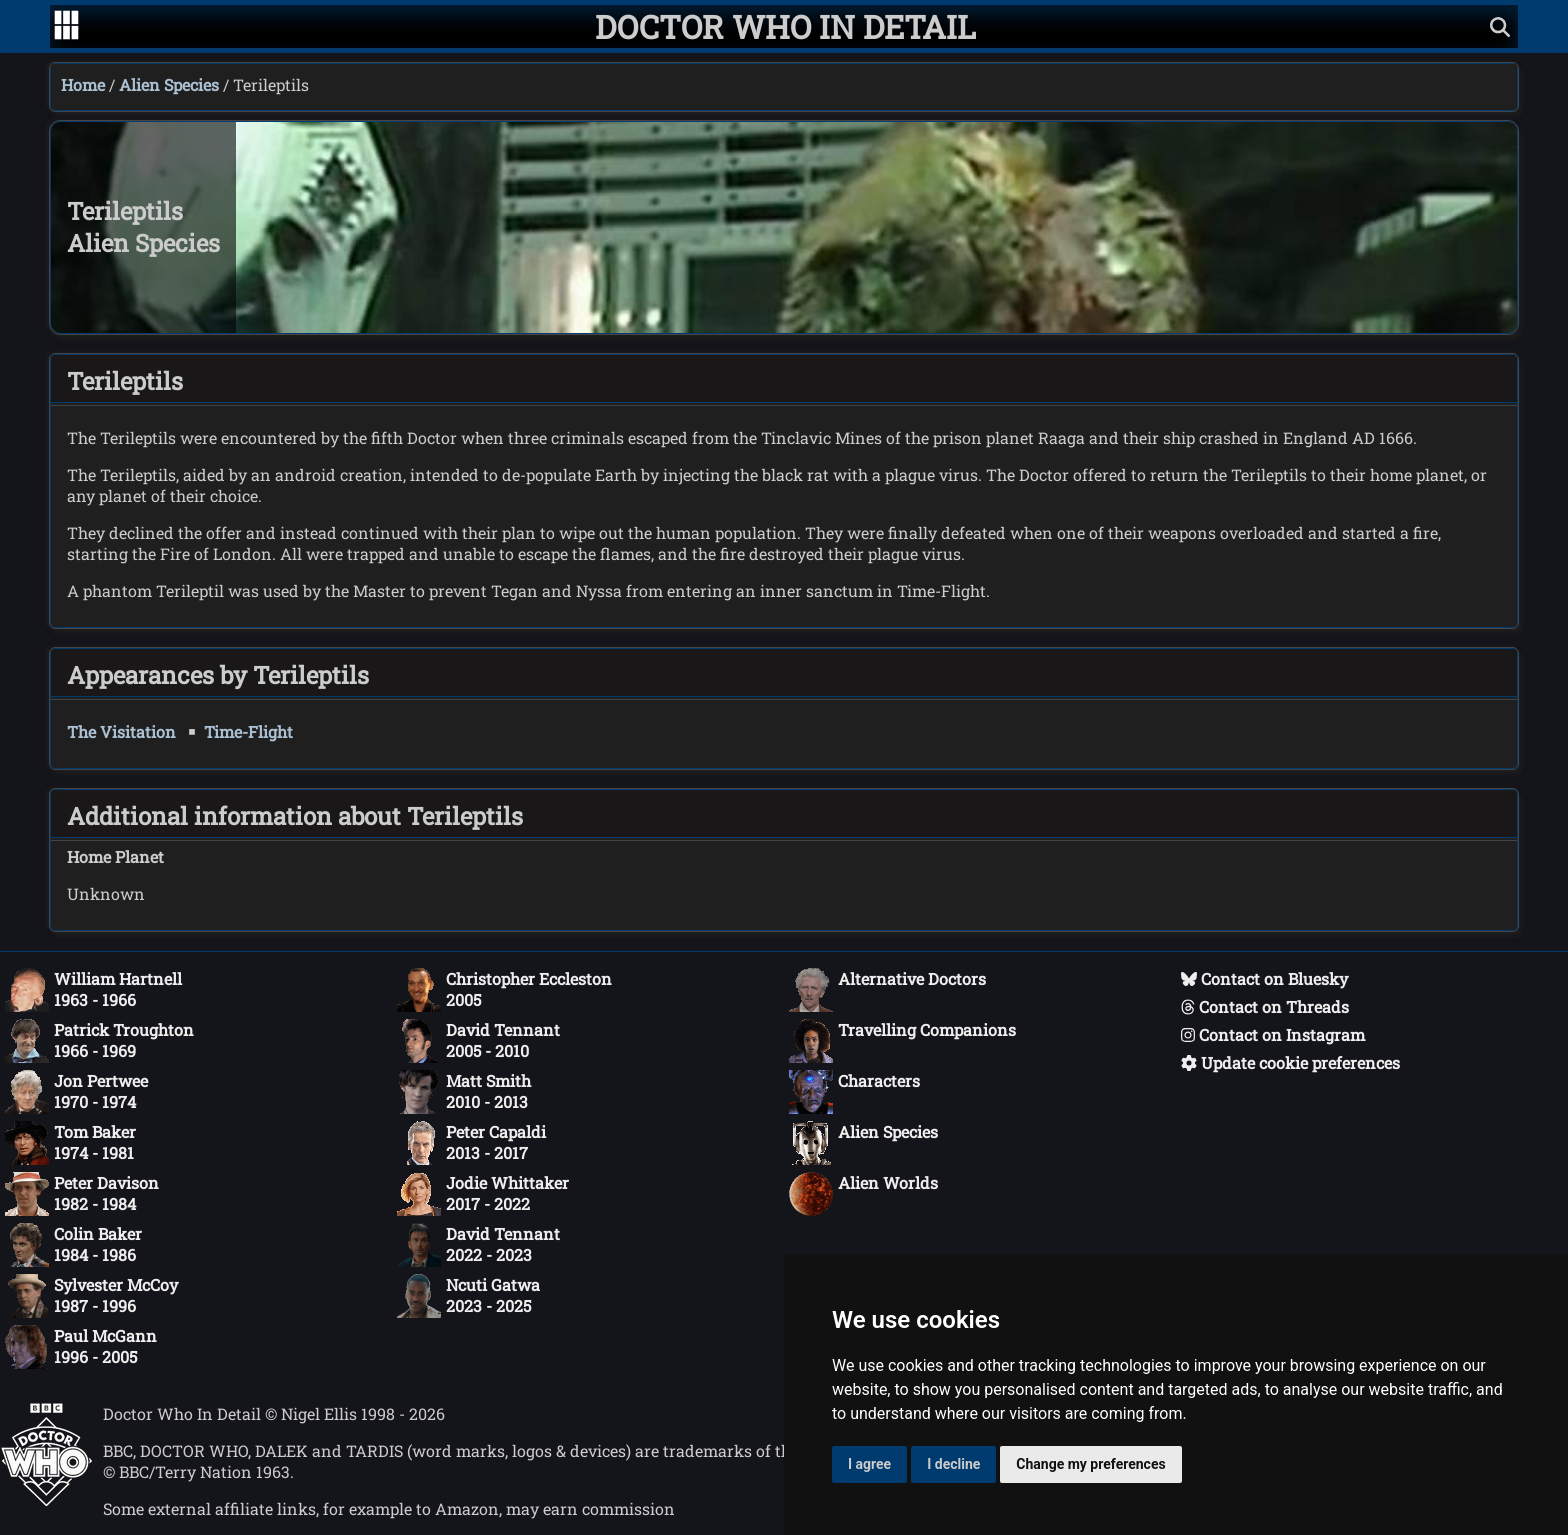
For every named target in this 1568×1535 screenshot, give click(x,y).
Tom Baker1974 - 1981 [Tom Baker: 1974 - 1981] (70, 1143)
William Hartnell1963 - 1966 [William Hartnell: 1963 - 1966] (93, 990)
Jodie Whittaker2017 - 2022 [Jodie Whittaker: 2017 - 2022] (483, 1194)
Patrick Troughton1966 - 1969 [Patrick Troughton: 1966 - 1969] (99, 1041)
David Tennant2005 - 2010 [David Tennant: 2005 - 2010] (478, 1041)
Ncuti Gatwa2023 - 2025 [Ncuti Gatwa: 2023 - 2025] (468, 1296)
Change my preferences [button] (1090, 1464)
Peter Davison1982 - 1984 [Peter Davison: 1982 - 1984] (82, 1194)
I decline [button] (953, 1464)
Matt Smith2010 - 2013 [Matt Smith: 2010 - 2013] (464, 1092)
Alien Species (169, 84)
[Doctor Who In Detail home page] (785, 26)
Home (83, 84)
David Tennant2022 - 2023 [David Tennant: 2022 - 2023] (478, 1245)
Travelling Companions (902, 1041)
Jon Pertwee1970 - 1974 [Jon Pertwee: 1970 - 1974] (76, 1092)
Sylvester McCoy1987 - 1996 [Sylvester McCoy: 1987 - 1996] (91, 1296)
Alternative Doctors (887, 990)
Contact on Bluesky (1264, 978)
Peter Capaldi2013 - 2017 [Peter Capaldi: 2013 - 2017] (471, 1143)
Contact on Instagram (1273, 1034)
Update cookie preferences (1290, 1062)
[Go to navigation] (66, 27)
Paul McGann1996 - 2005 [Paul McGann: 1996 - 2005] (81, 1347)
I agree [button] (869, 1464)
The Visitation (121, 731)
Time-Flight (248, 731)
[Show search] (1500, 26)
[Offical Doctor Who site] (46, 1500)
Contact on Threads (1265, 1006)
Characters (854, 1092)
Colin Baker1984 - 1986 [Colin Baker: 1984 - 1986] (73, 1245)
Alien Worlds (863, 1194)
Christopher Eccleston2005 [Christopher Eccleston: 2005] (504, 990)
